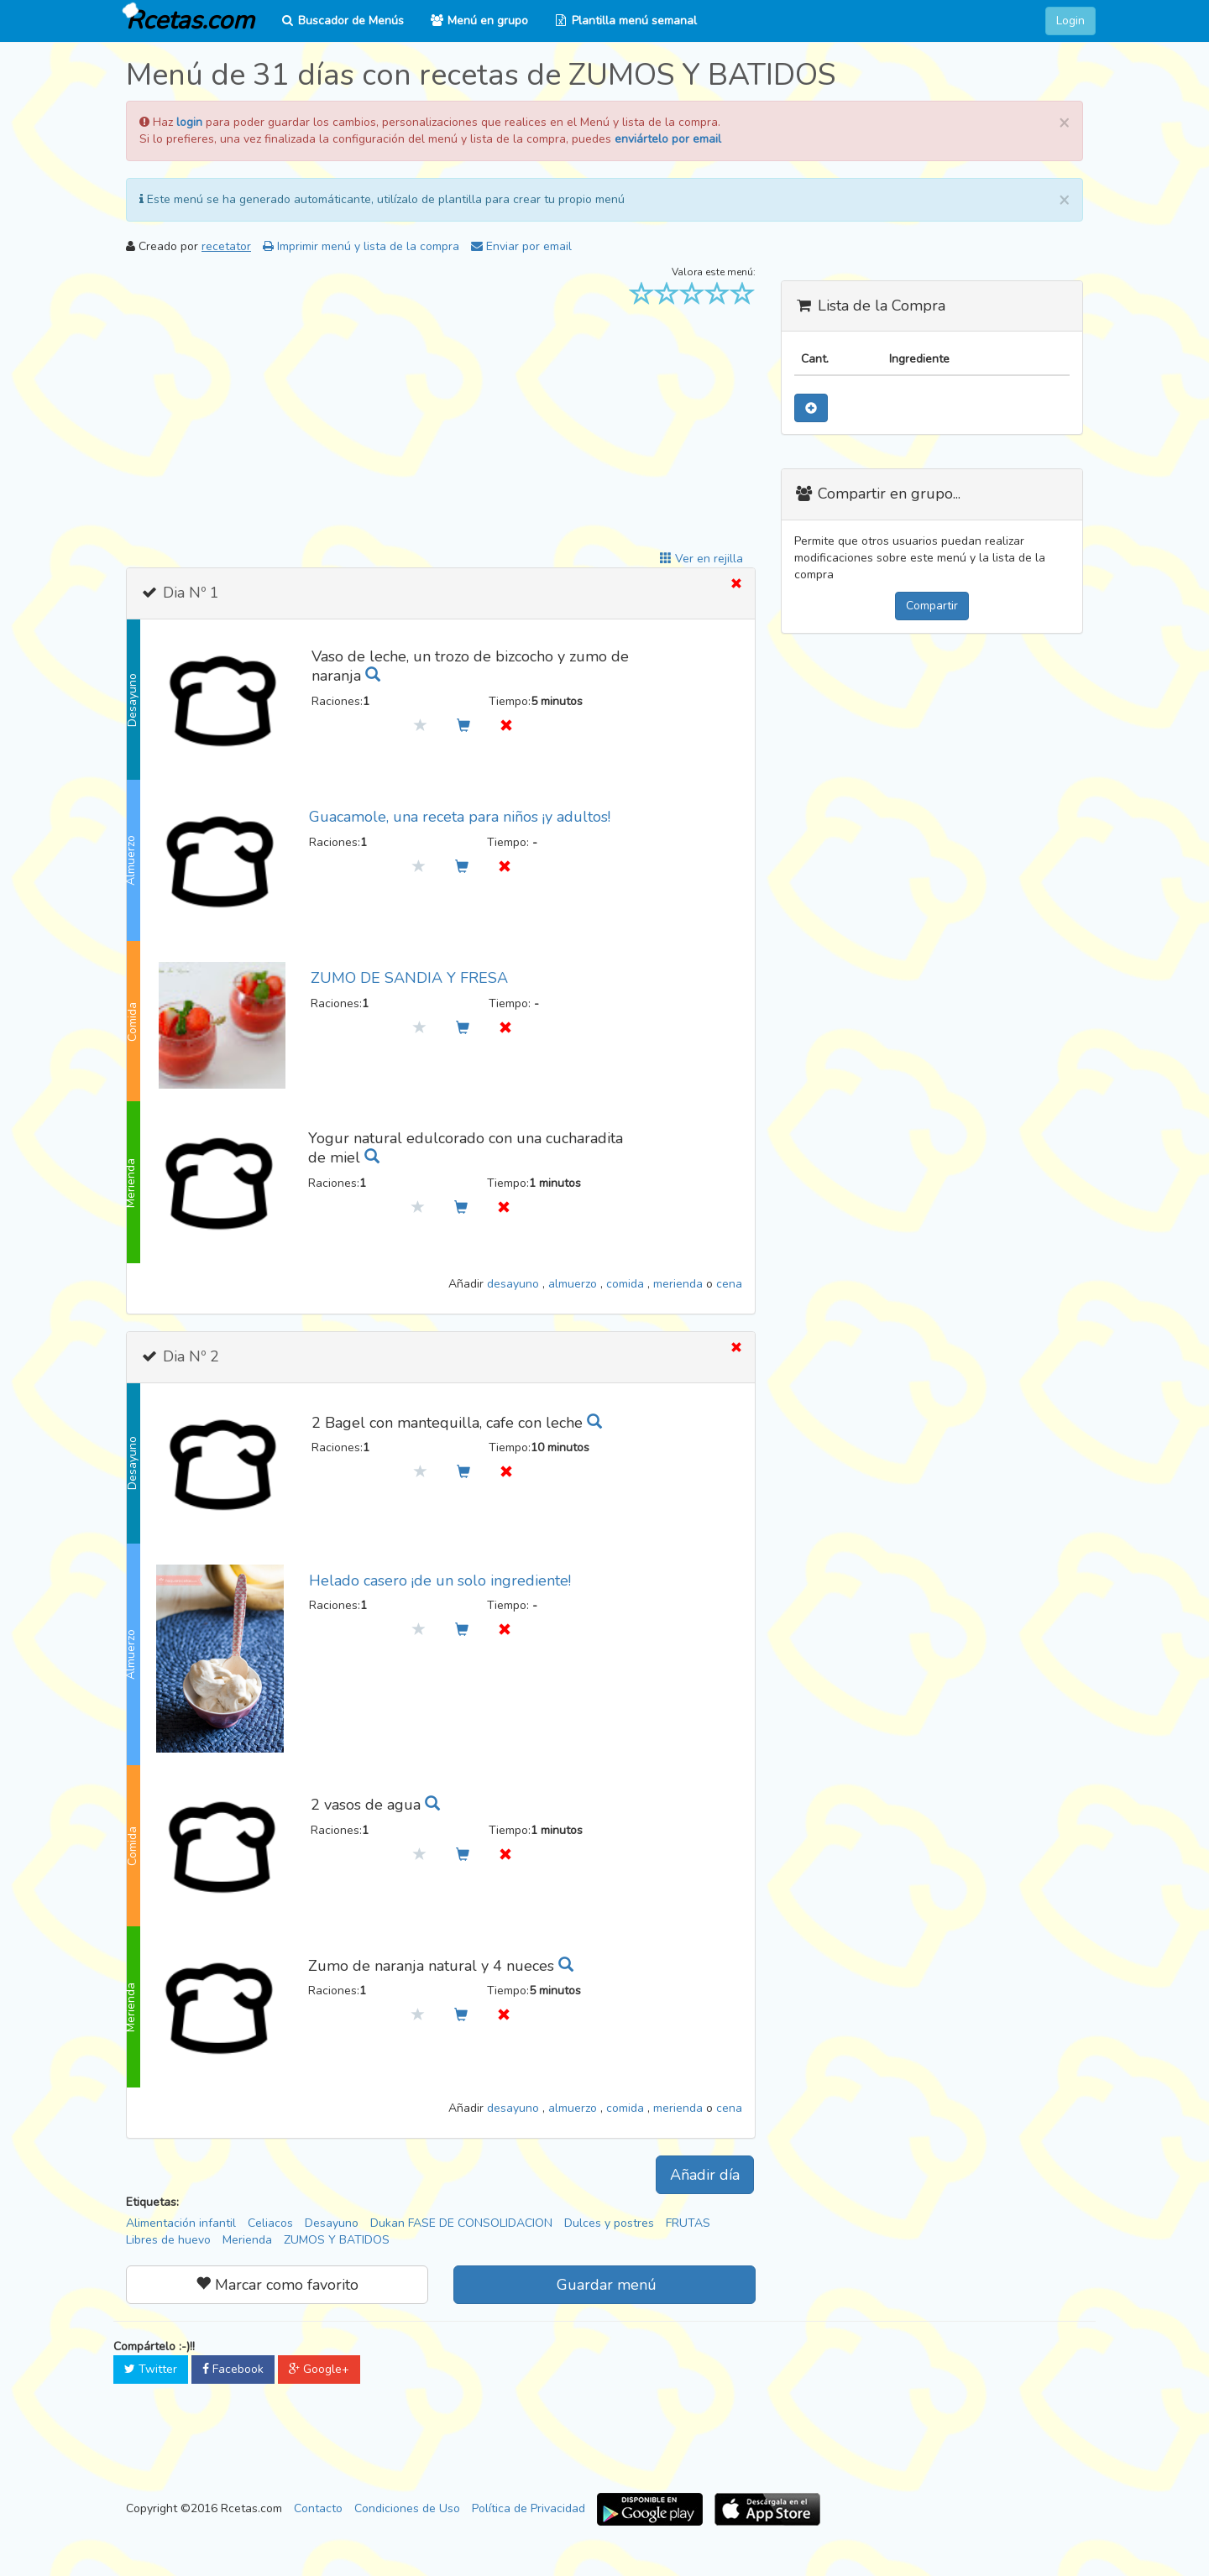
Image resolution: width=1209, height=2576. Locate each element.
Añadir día (705, 2175)
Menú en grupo (478, 21)
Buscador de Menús (342, 21)
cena (729, 1284)
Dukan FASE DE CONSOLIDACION (461, 2223)
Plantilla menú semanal (625, 21)
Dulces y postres (609, 2223)
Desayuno (332, 2223)
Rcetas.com (186, 19)
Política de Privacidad (528, 2508)
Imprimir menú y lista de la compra (361, 246)
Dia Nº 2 (189, 1356)
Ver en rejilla (701, 559)
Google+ (319, 2369)
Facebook (233, 2369)
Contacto (318, 2508)
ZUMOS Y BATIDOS (337, 2240)
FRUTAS (688, 2223)
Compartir (932, 606)
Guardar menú (604, 2285)
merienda (679, 1284)
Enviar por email (521, 246)
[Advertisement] (441, 433)
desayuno (514, 1284)
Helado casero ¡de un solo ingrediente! (440, 1580)
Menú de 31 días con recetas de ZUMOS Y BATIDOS (480, 75)
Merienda (247, 2240)
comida (626, 1284)
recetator (226, 246)
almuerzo (574, 1284)
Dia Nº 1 (189, 593)
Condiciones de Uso (407, 2508)
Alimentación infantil (181, 2223)
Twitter (150, 2369)
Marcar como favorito (277, 2285)
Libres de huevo (168, 2240)
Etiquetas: (152, 2202)
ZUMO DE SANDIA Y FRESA (409, 978)
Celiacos (270, 2223)
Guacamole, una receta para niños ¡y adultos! (459, 817)
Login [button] (1070, 21)
